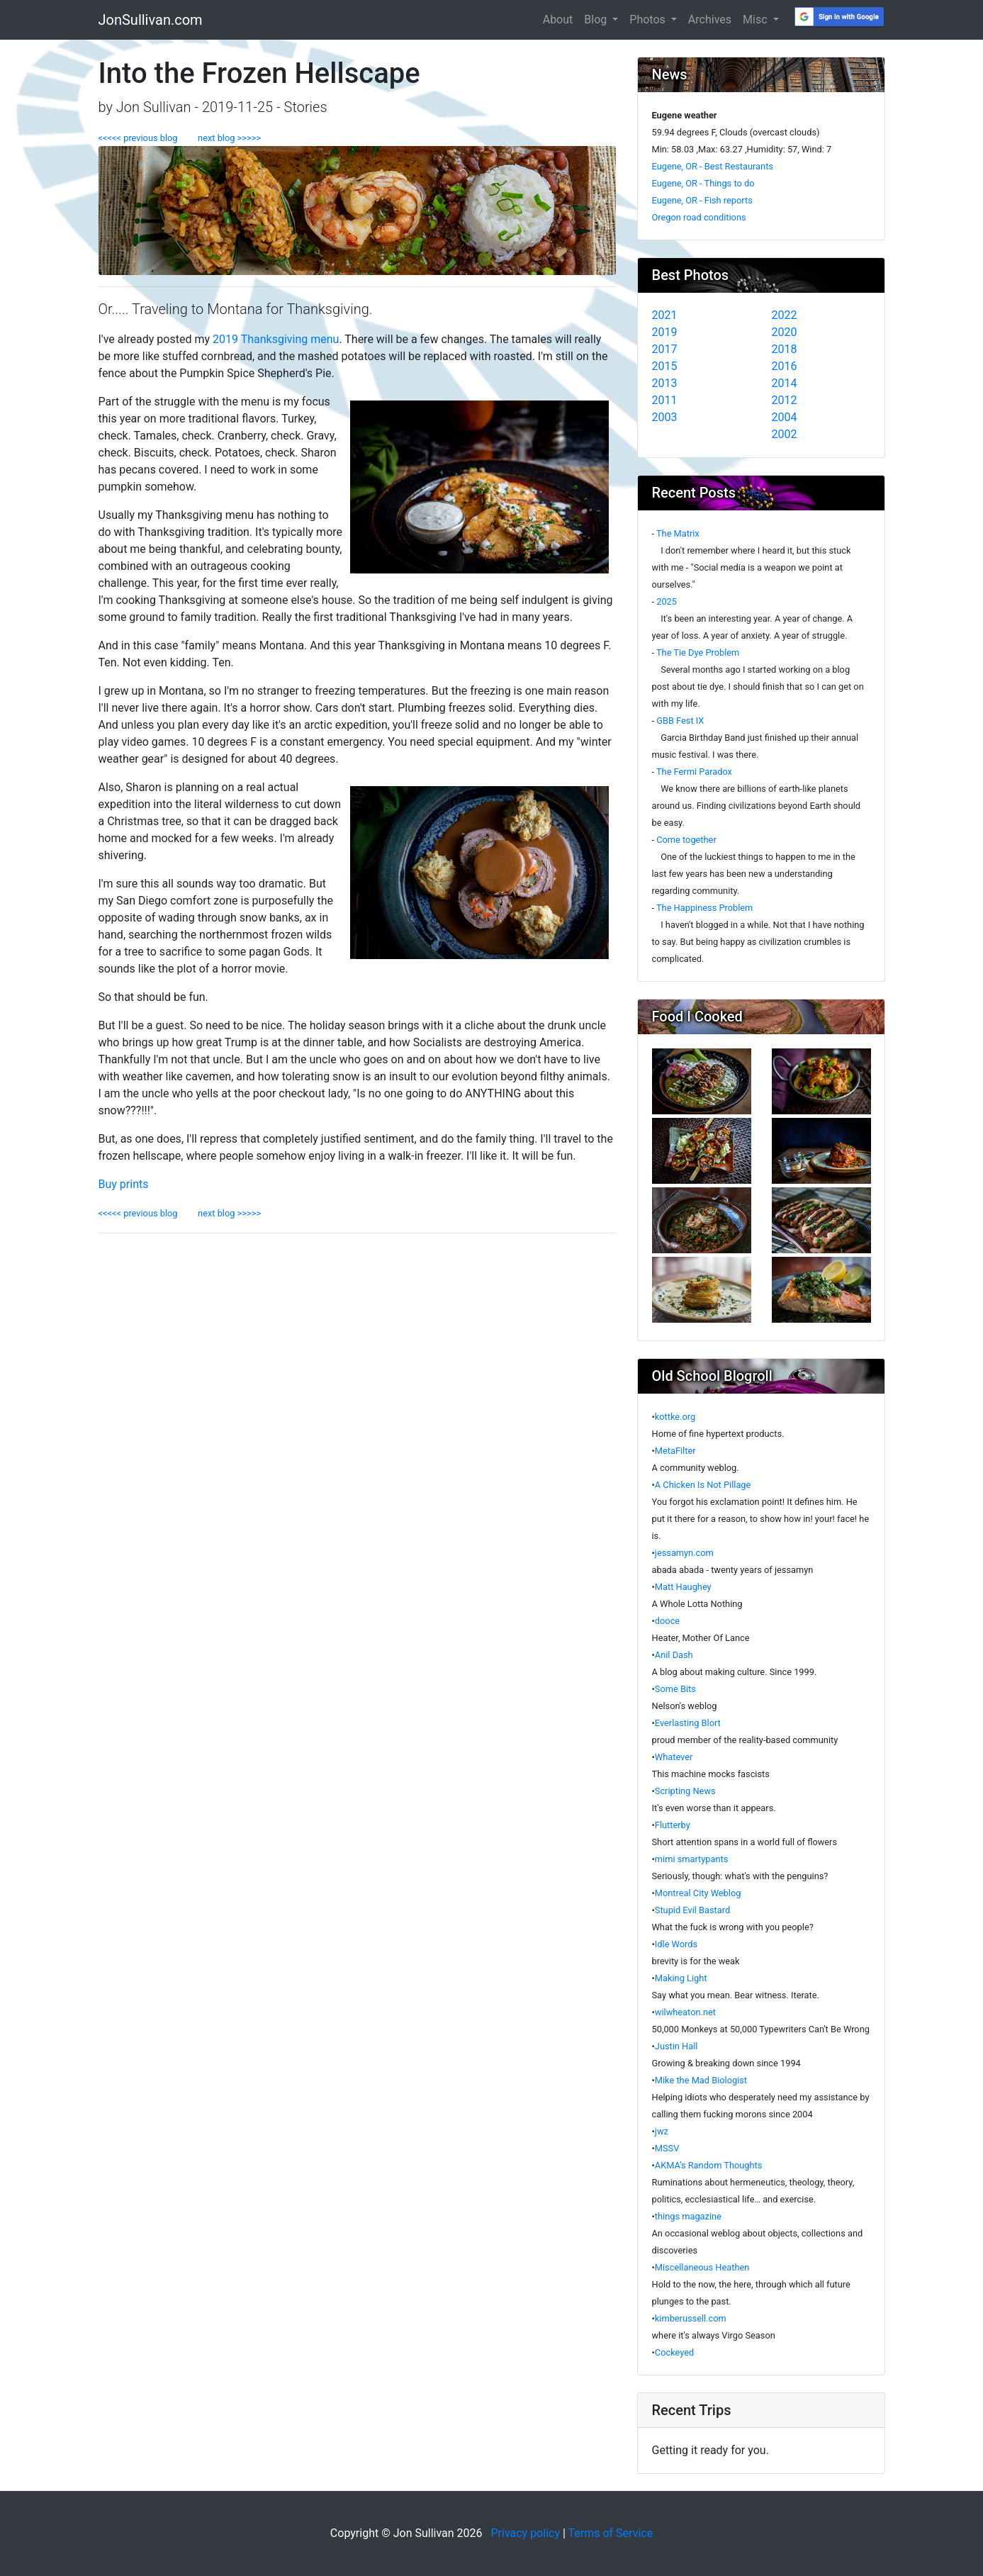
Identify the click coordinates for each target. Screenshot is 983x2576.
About (558, 19)
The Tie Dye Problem (697, 652)
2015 (665, 366)
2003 (665, 417)
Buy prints (124, 1184)
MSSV (667, 2148)
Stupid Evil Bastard (692, 1910)
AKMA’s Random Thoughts (709, 2165)
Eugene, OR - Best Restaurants (712, 166)
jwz (661, 2131)
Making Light (681, 1978)
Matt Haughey (683, 1586)
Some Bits (675, 1689)
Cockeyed (674, 2352)
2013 (665, 383)
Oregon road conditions (699, 217)
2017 (665, 349)
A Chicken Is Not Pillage (703, 1484)
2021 (665, 315)
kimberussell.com (690, 2318)
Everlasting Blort (688, 1723)
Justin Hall (676, 2046)
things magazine (688, 2216)
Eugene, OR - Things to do (703, 183)
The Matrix (678, 533)
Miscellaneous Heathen (702, 2267)
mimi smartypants (692, 1859)
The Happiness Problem (704, 907)
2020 (784, 332)
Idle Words (676, 1944)
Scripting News (685, 1791)
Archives (709, 19)
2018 (784, 349)
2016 (784, 366)
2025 (666, 601)
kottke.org (675, 1416)
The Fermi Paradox (694, 771)
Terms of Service (610, 2533)
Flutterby (672, 1825)
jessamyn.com (684, 1552)
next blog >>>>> (225, 138)
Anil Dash (674, 1655)
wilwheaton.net (685, 2012)
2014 (784, 383)
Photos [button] (648, 19)
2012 (784, 400)
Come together (686, 839)
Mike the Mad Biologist (701, 2080)
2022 (784, 315)
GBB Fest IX (680, 720)
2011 (665, 400)
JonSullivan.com (151, 19)
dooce (667, 1620)
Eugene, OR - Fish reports (702, 200)
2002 (784, 434)
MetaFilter (675, 1450)
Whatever (674, 1757)
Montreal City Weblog (698, 1893)
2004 (784, 417)
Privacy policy (525, 2533)
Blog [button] (597, 19)
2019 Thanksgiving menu (276, 339)
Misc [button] (756, 19)
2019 (665, 332)
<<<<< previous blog (144, 138)
